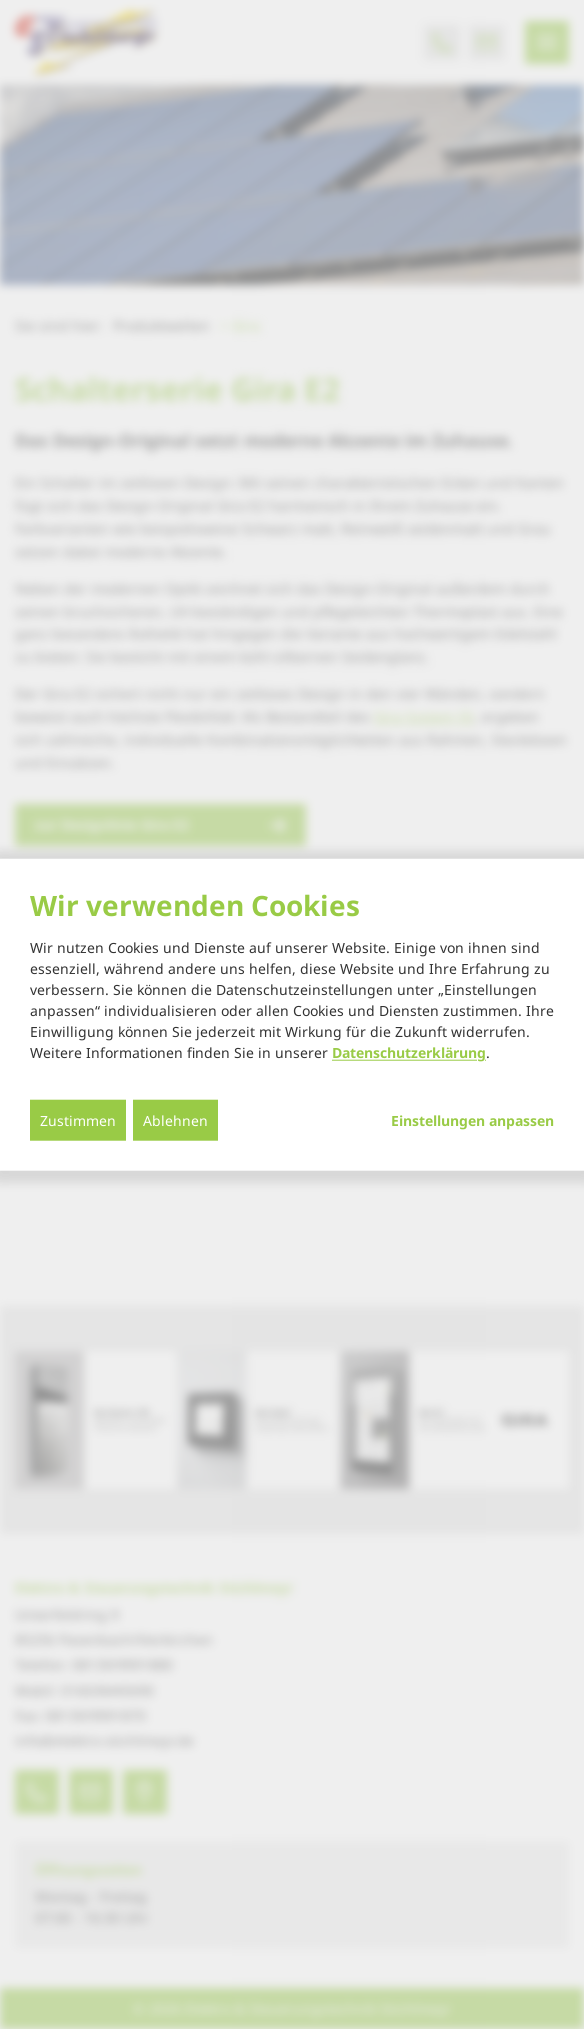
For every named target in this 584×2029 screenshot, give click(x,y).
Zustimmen (78, 1120)
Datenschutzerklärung (409, 1052)
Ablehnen (175, 1120)
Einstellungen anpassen (472, 1121)
